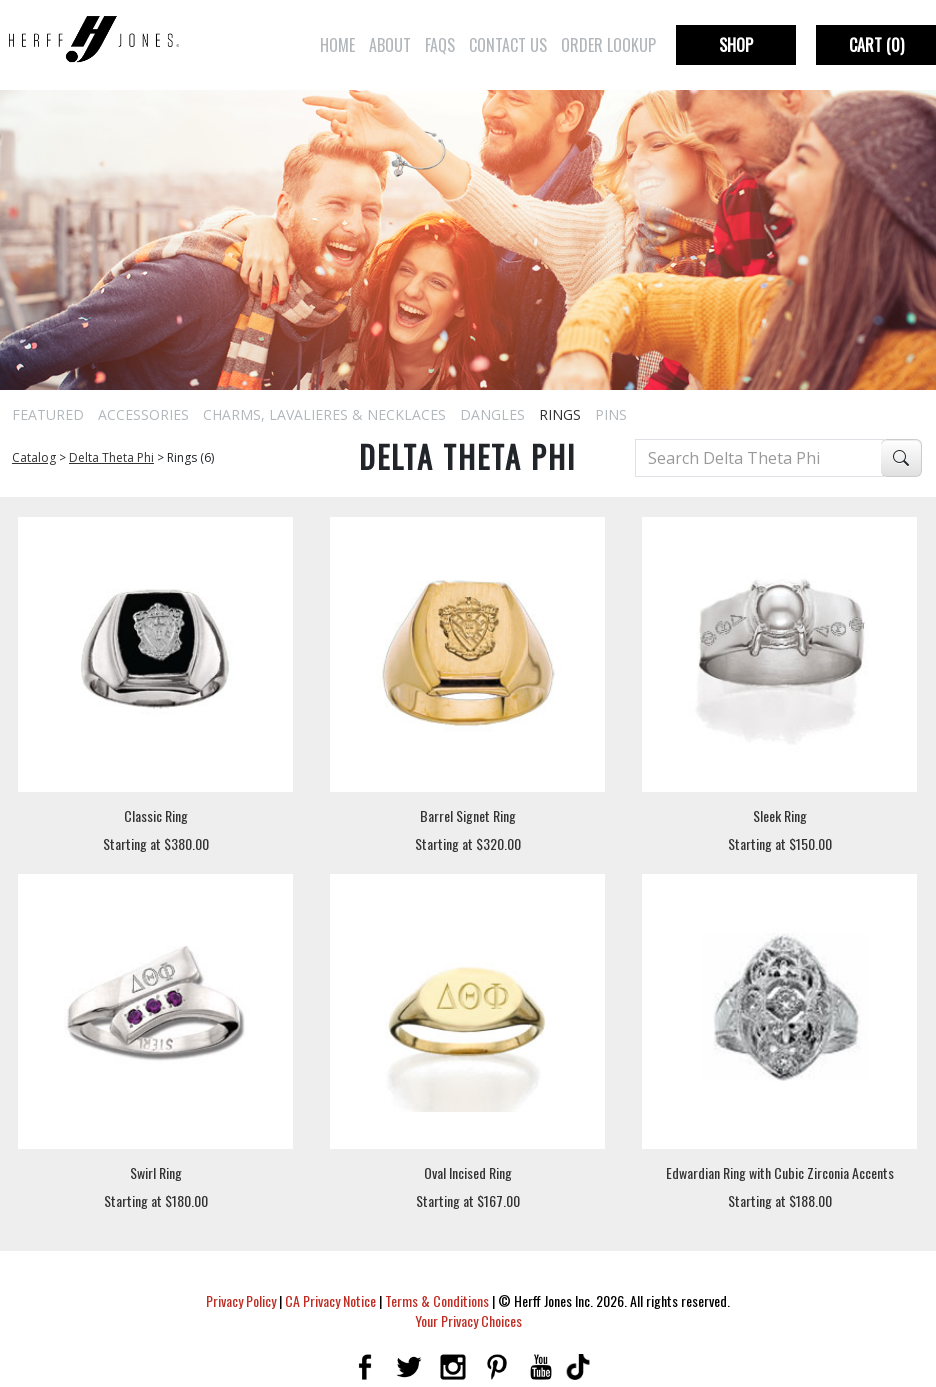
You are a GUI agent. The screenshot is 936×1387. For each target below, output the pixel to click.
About (390, 45)
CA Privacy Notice (330, 1300)
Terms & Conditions (437, 1300)
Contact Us (508, 45)
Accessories (143, 414)
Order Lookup (608, 45)
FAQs (440, 45)
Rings (560, 414)
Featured (48, 414)
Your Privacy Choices (468, 1320)
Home (337, 45)
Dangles (492, 414)
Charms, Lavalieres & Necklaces (324, 414)
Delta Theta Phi (111, 457)
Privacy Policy (241, 1300)
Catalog (34, 457)
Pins (611, 414)
